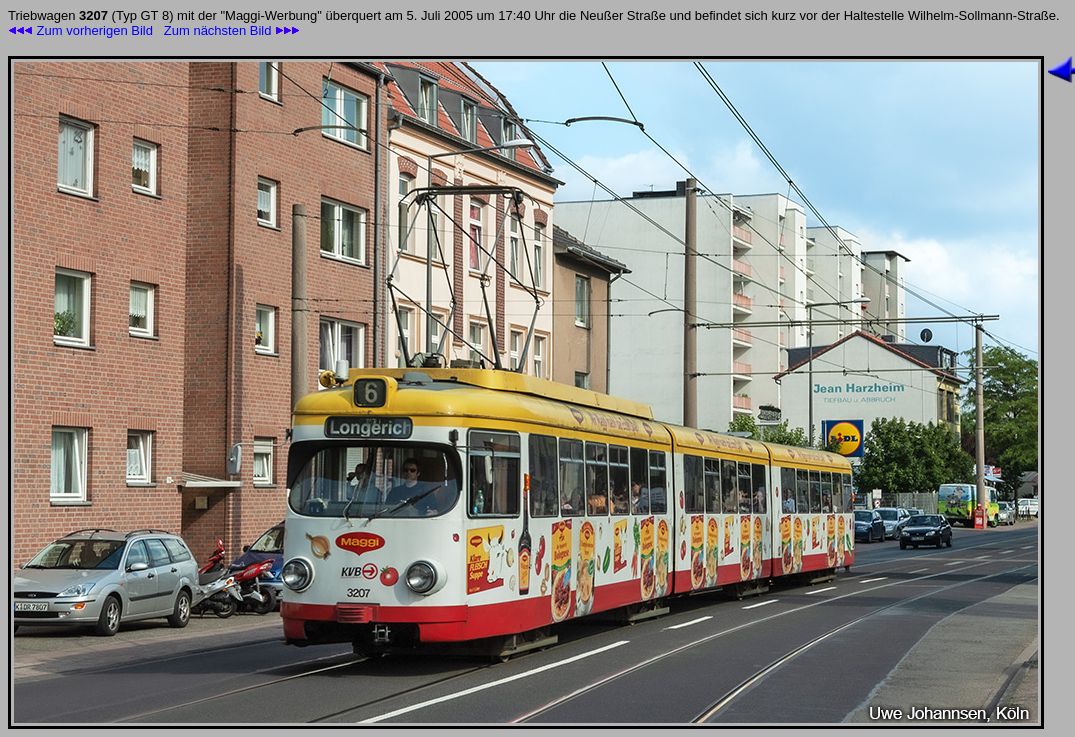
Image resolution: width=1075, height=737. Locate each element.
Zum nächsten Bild (232, 30)
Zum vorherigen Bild (80, 30)
